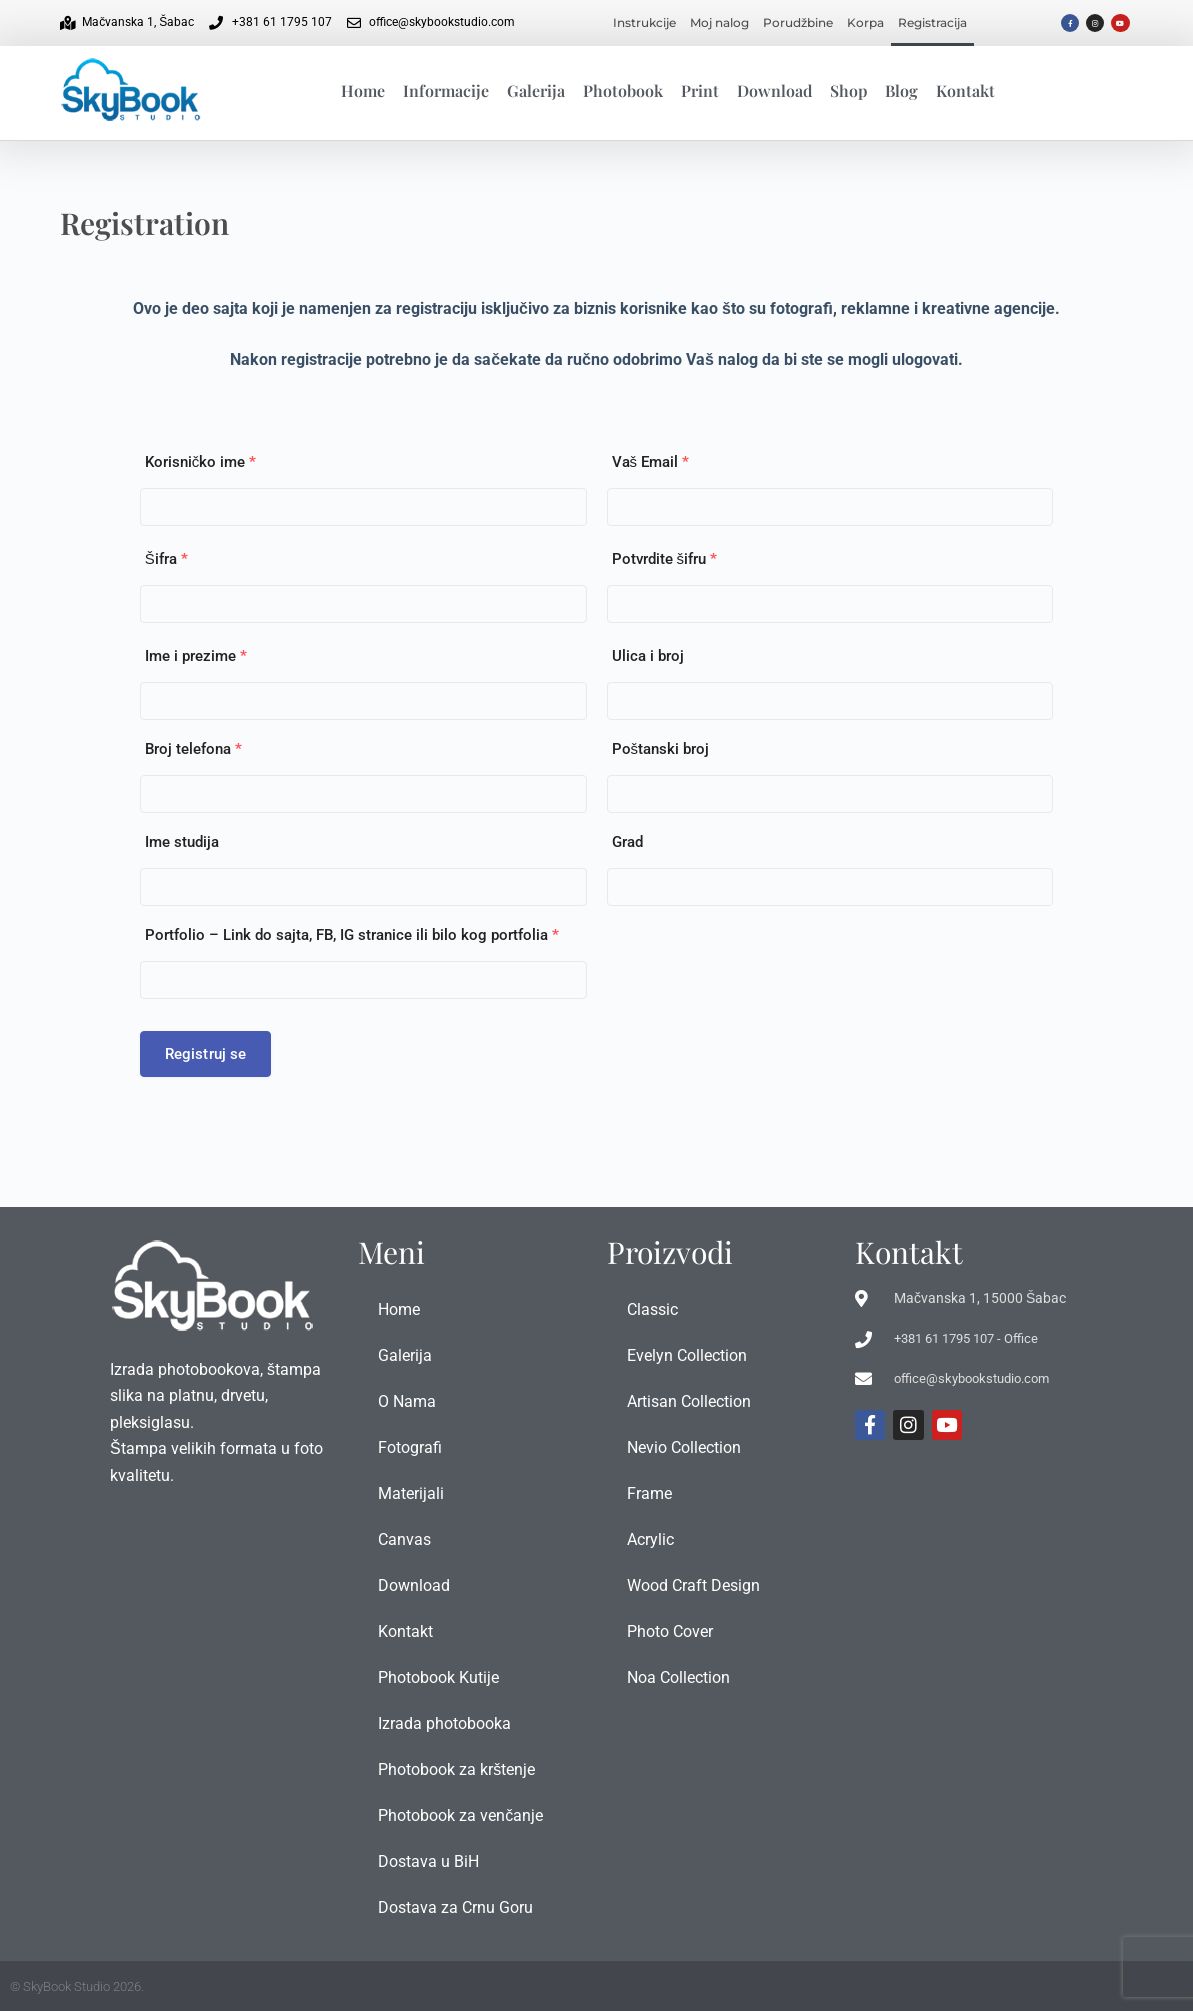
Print (700, 90)
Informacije (446, 90)
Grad (627, 842)
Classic (652, 1309)
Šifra (166, 559)
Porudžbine (798, 22)
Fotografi (410, 1447)
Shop (848, 90)
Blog (901, 90)
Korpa (865, 22)
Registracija (932, 22)
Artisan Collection (689, 1401)
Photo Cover (670, 1631)
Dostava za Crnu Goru (455, 1907)
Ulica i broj (648, 656)
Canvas (404, 1539)
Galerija (536, 90)
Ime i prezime (196, 656)
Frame (649, 1493)
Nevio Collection (684, 1447)
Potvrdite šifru (665, 559)
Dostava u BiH (428, 1861)
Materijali (411, 1493)
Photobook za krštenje (456, 1769)
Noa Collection (678, 1677)
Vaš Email (651, 462)
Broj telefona (193, 749)
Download (774, 90)
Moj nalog (719, 22)
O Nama (407, 1401)
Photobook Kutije (438, 1677)
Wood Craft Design (693, 1585)
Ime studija (182, 842)
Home (363, 90)
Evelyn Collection (687, 1355)
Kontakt (965, 90)
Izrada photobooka (444, 1723)
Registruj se (206, 1054)
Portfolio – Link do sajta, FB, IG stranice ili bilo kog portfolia (352, 935)
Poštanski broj (661, 749)
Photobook (623, 90)
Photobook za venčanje (460, 1815)
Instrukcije (644, 22)
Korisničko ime (201, 462)
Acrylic (650, 1539)
